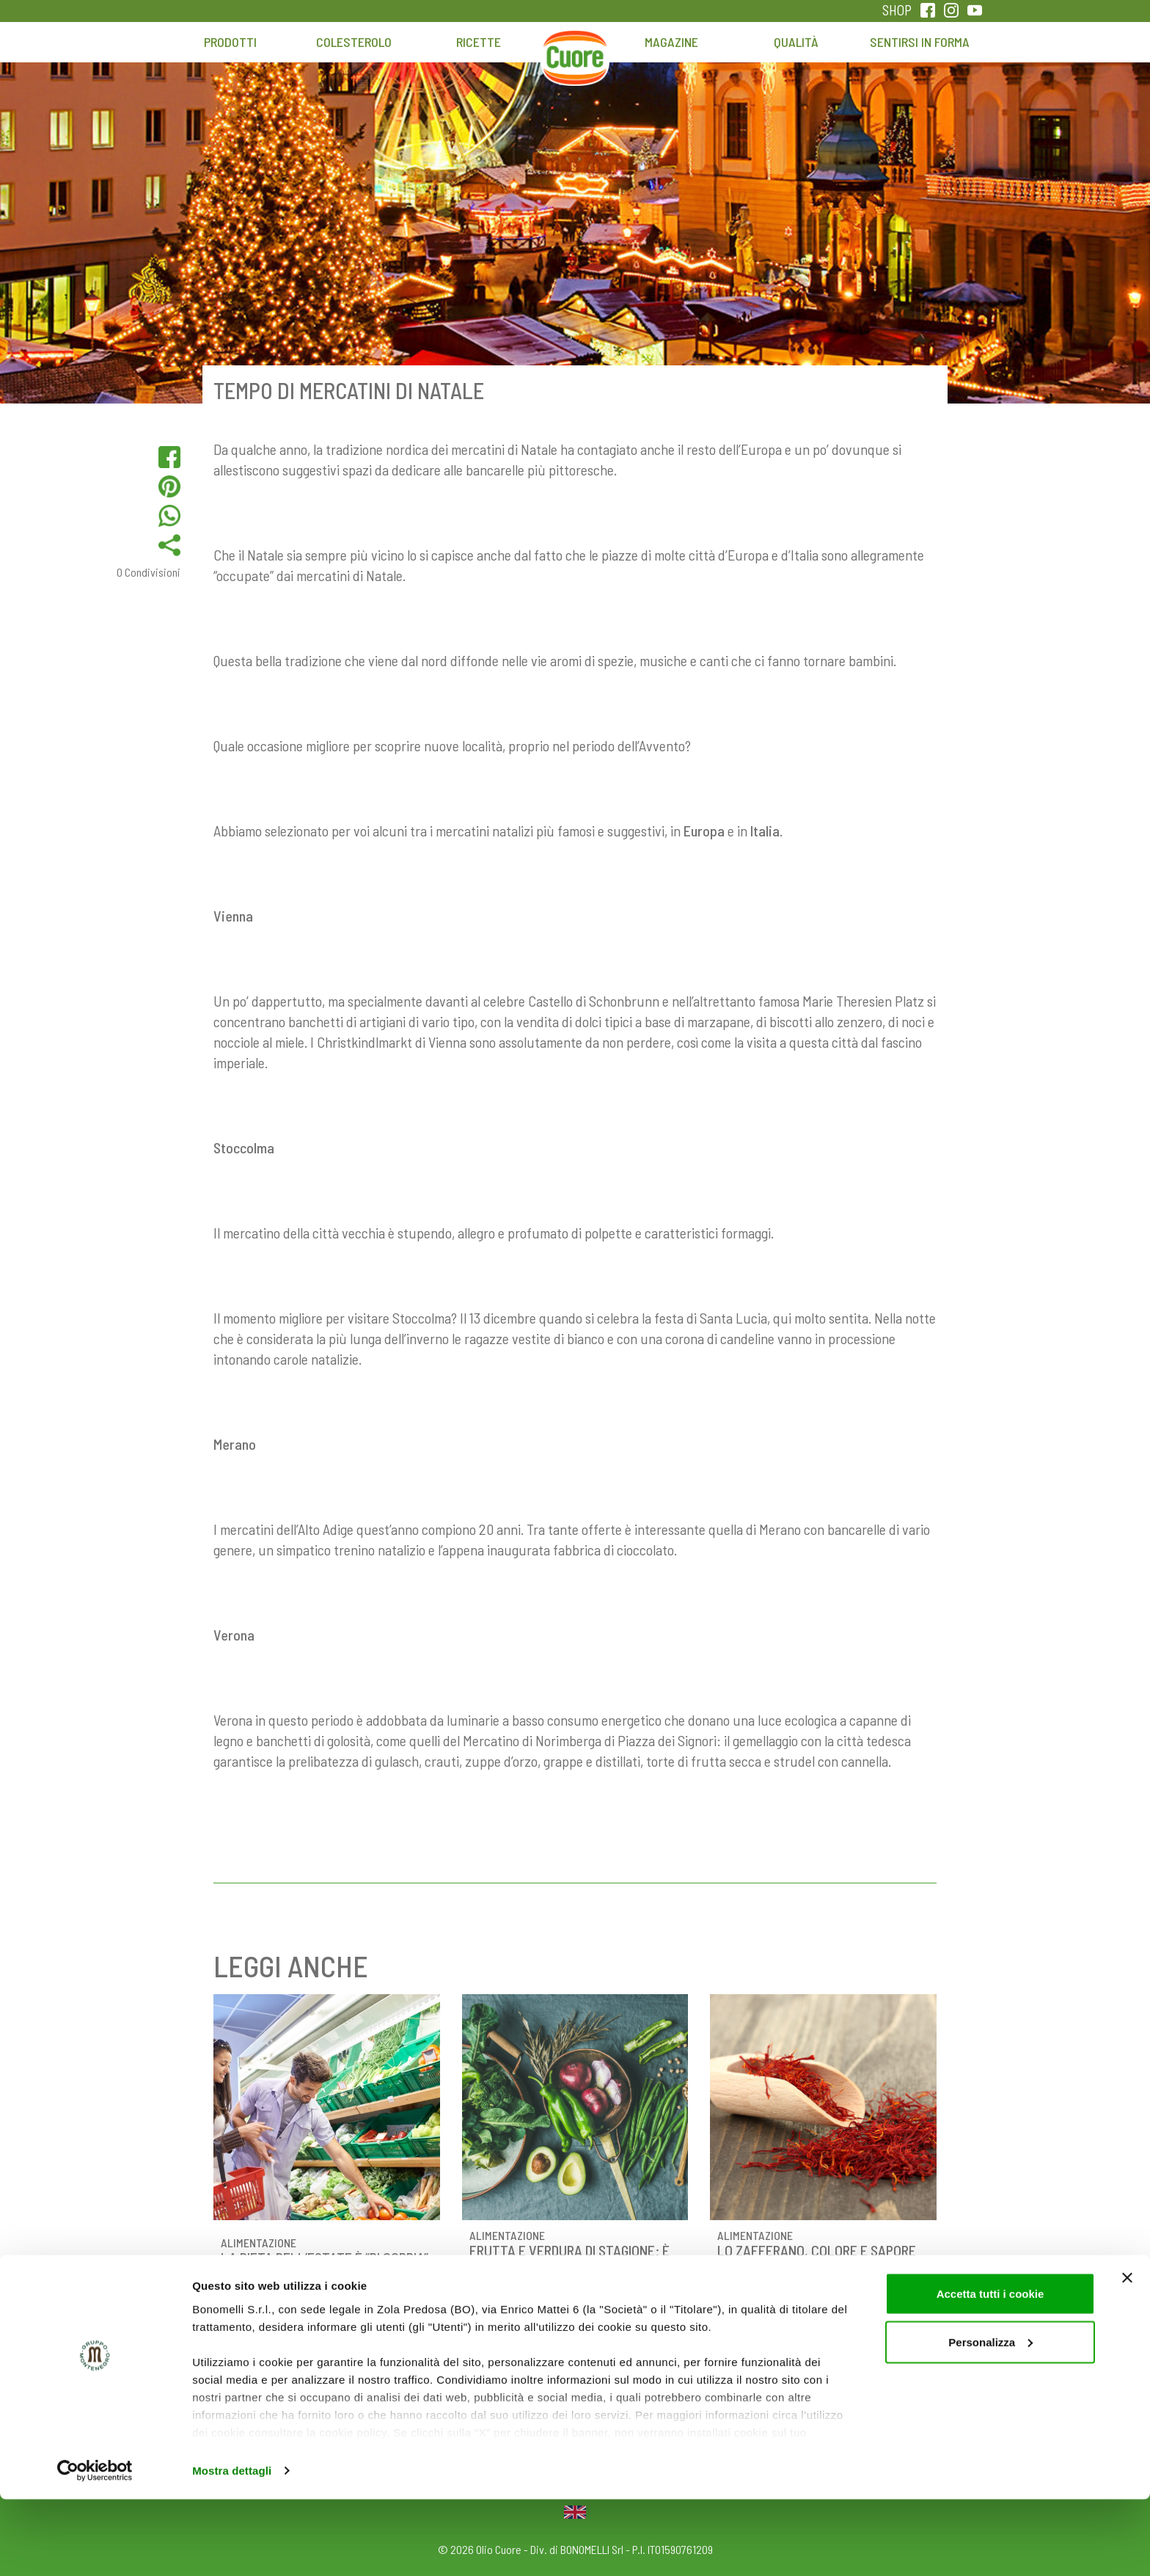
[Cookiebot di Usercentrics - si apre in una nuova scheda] (95, 2547)
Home (575, 49)
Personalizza (990, 2418)
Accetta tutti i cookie (990, 2370)
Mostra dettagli (231, 2547)
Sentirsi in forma (920, 42)
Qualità (796, 42)
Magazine (671, 42)
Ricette (478, 42)
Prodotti (230, 42)
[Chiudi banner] (1127, 2354)
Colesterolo (354, 42)
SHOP (897, 9)
